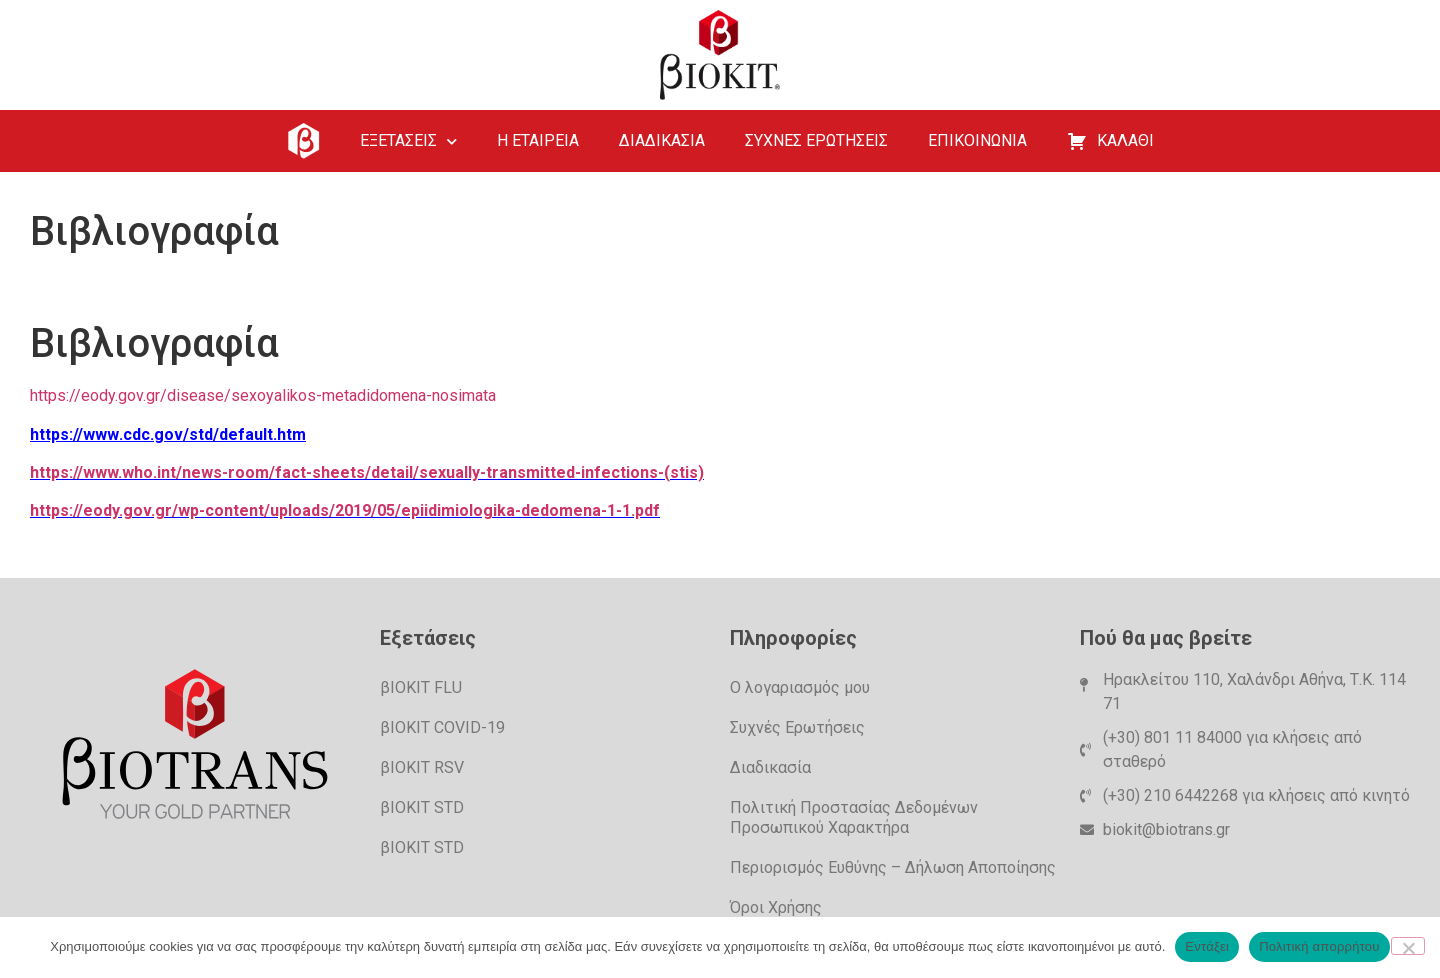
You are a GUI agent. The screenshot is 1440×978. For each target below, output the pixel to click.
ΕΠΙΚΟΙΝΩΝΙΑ (977, 140)
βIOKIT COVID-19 (442, 727)
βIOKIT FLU (421, 687)
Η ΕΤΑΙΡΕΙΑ (538, 140)
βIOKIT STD (422, 807)
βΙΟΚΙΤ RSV (422, 767)
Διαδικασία (770, 767)
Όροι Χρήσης (776, 907)
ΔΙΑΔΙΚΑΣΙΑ (662, 140)
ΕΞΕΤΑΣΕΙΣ (408, 141)
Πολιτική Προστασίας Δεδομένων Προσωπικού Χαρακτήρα (854, 817)
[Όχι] (1408, 946)
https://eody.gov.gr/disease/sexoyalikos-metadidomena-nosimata (263, 395)
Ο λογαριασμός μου (800, 687)
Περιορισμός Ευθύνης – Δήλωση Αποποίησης (893, 867)
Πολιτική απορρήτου (1319, 946)
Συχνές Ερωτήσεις (797, 727)
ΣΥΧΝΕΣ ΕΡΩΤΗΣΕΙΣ (816, 140)
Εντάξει (1207, 946)
